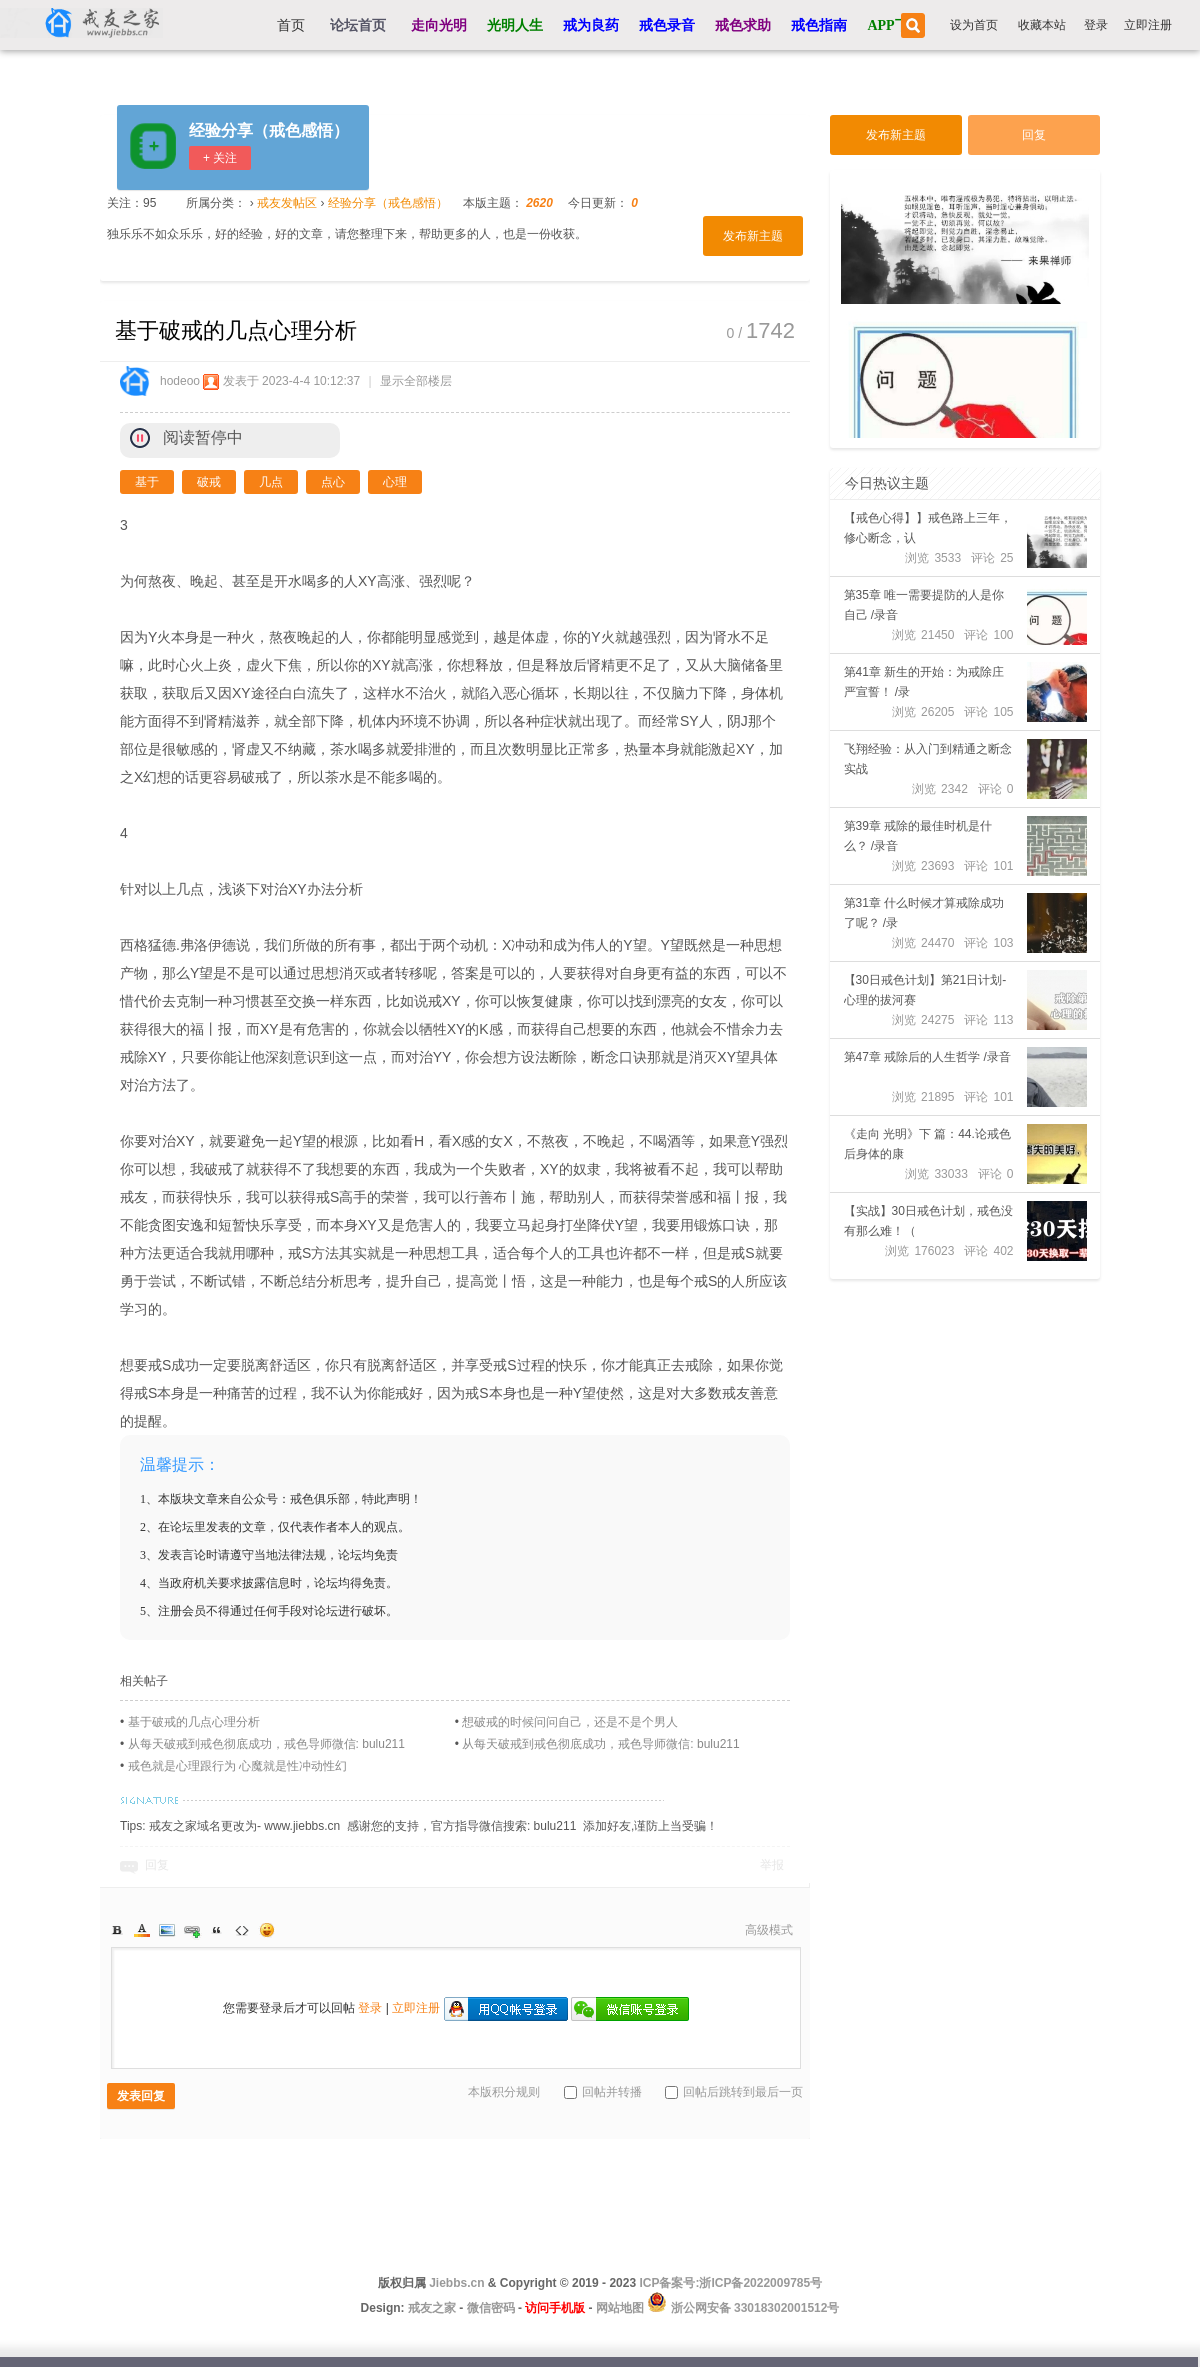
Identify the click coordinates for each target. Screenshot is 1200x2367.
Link (192, 1930)
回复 (157, 1865)
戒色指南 (819, 25)
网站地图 (620, 2308)
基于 (147, 482)
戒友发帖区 (287, 203)
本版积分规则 (504, 2092)
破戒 (209, 482)
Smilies (267, 1930)
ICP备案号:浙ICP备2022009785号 (730, 2283)
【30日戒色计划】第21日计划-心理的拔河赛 (925, 990)
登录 (1096, 25)
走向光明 (439, 25)
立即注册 (1148, 25)
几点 (271, 482)
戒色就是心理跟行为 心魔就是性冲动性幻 (237, 1766)
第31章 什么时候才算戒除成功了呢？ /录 (924, 913)
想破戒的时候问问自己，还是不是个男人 (570, 1722)
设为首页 (974, 25)
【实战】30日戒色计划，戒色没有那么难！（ (928, 1221)
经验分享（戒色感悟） (269, 130)
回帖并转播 (603, 2092)
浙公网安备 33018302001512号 (753, 2308)
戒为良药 (591, 25)
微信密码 (491, 2308)
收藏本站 (1042, 25)
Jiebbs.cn (456, 2283)
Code (242, 1930)
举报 (772, 1865)
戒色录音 (667, 25)
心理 (395, 482)
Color (142, 1930)
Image (167, 1930)
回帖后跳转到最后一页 (734, 2092)
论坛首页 (358, 25)
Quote (217, 1930)
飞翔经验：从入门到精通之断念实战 (928, 759)
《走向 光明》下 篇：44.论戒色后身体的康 (927, 1144)
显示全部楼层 (416, 381)
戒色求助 (743, 25)
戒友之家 (432, 2308)
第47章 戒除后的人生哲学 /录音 (927, 1057)
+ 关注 (220, 158)
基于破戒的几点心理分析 (194, 1722)
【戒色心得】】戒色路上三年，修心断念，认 (928, 528)
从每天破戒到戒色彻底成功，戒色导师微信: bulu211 (266, 1744)
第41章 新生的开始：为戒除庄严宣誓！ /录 (924, 682)
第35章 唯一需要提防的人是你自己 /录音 (924, 605)
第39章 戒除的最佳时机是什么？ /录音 (918, 836)
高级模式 (769, 1930)
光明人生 (515, 25)
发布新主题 (753, 236)
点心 (333, 482)
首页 (291, 25)
